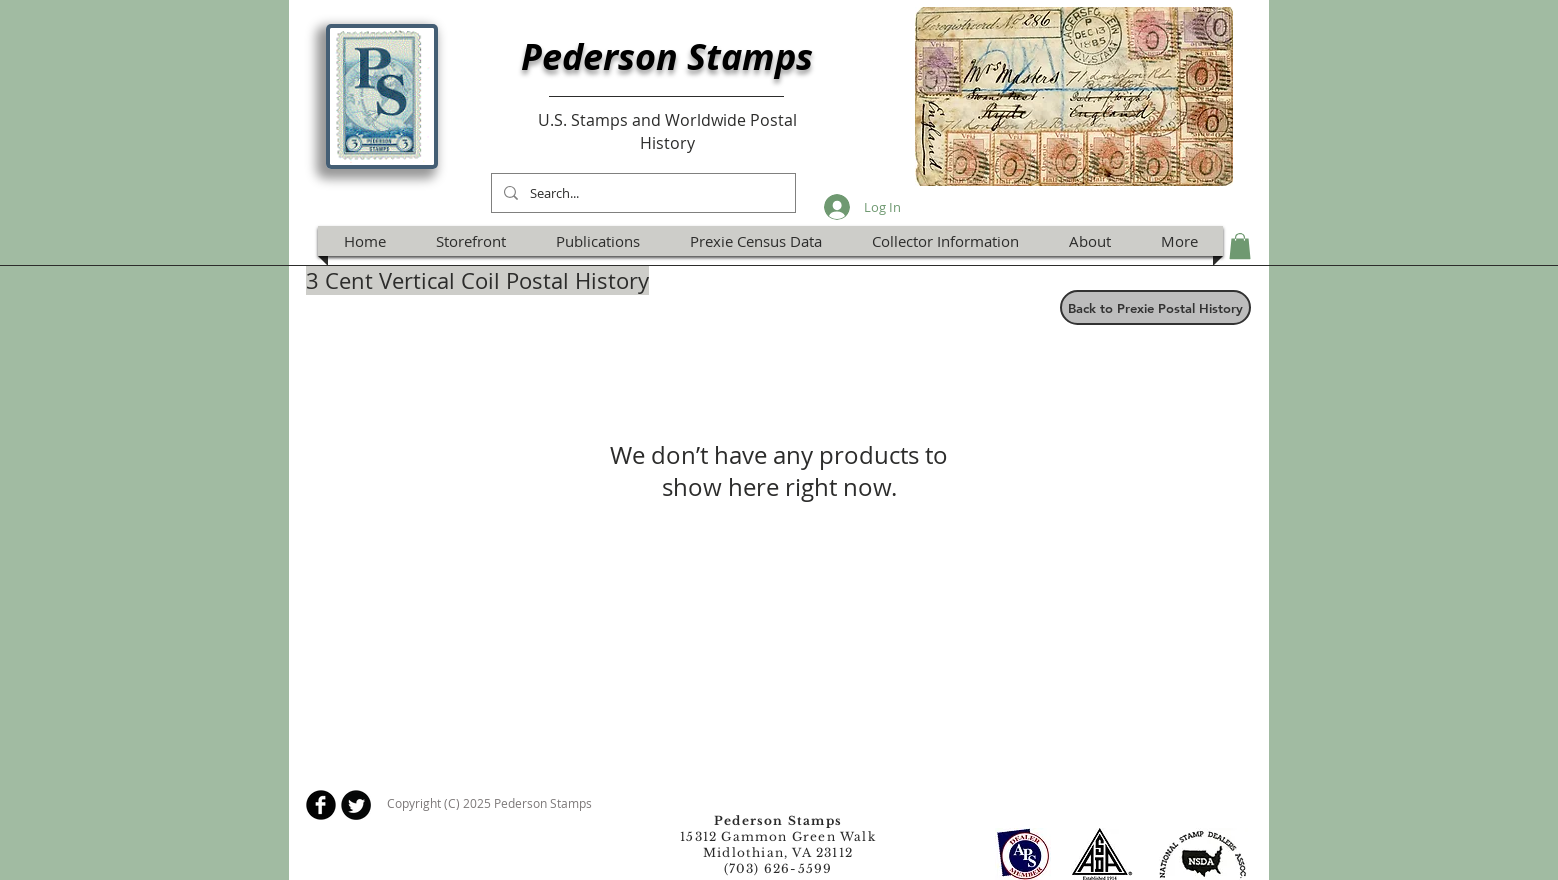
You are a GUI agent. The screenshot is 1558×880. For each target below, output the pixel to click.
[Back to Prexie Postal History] (1155, 307)
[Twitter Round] (356, 805)
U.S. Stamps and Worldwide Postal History (667, 131)
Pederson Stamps (667, 56)
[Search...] (641, 193)
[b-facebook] (321, 805)
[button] (1240, 246)
